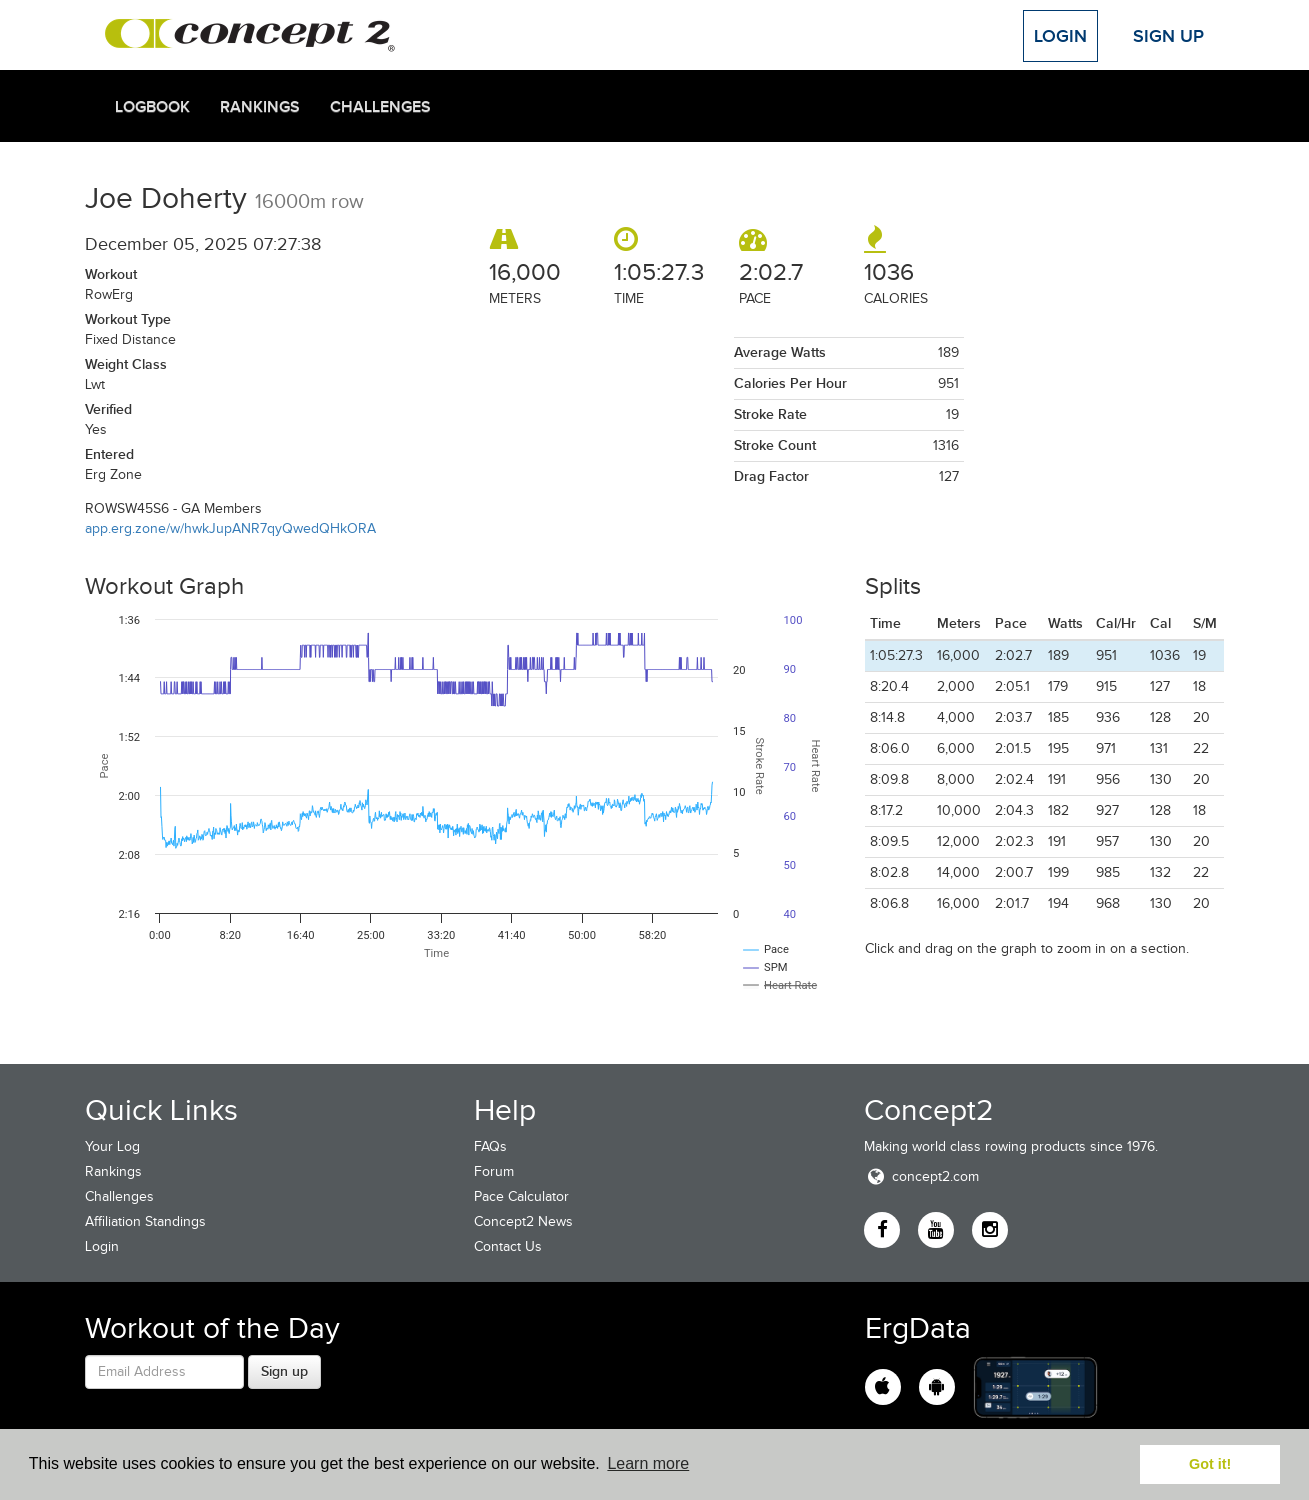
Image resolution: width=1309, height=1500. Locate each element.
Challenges (380, 107)
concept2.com (921, 1176)
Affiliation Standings (145, 1221)
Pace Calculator (521, 1196)
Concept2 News (523, 1221)
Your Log (112, 1146)
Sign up (284, 1371)
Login (1060, 36)
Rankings (260, 107)
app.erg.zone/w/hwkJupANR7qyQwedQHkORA (230, 528)
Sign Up (1168, 36)
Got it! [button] (1210, 1464)
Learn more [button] (648, 1463)
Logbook (152, 107)
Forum (494, 1171)
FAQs (490, 1146)
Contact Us (508, 1246)
